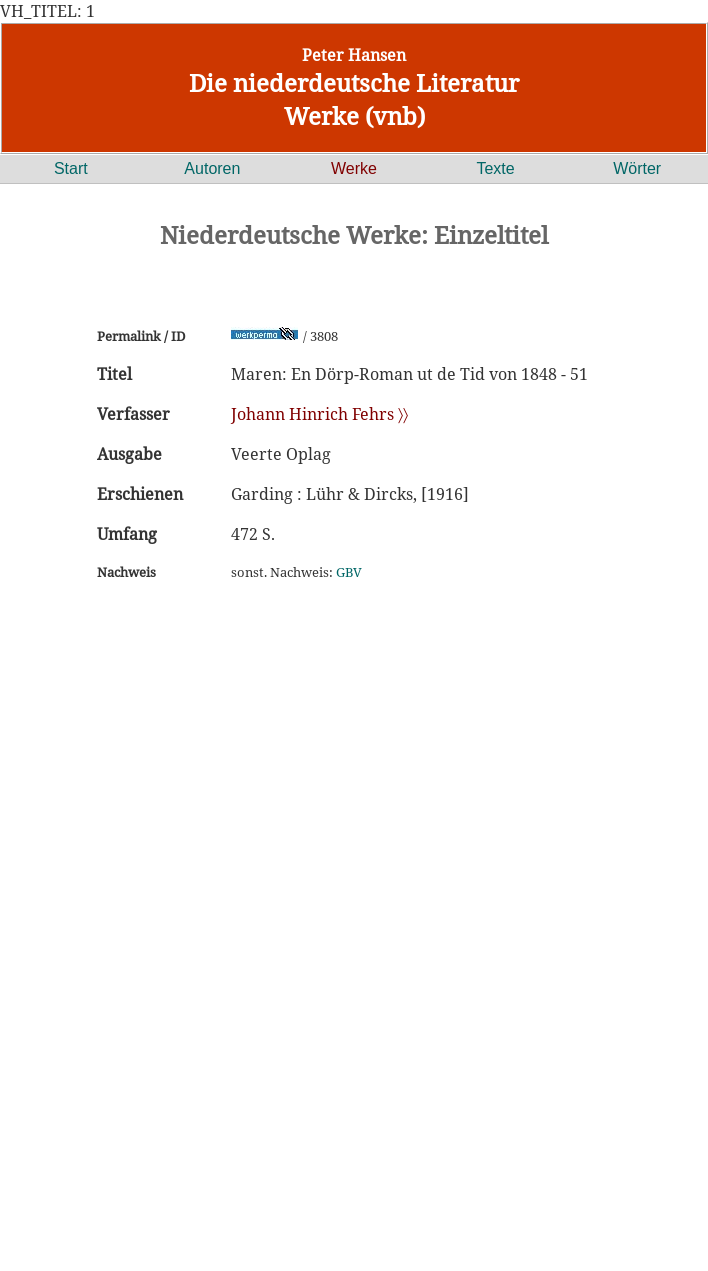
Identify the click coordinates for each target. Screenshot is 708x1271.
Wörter (637, 168)
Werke (354, 168)
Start (71, 168)
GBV (349, 572)
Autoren (212, 168)
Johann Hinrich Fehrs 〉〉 (319, 414)
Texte (495, 168)
